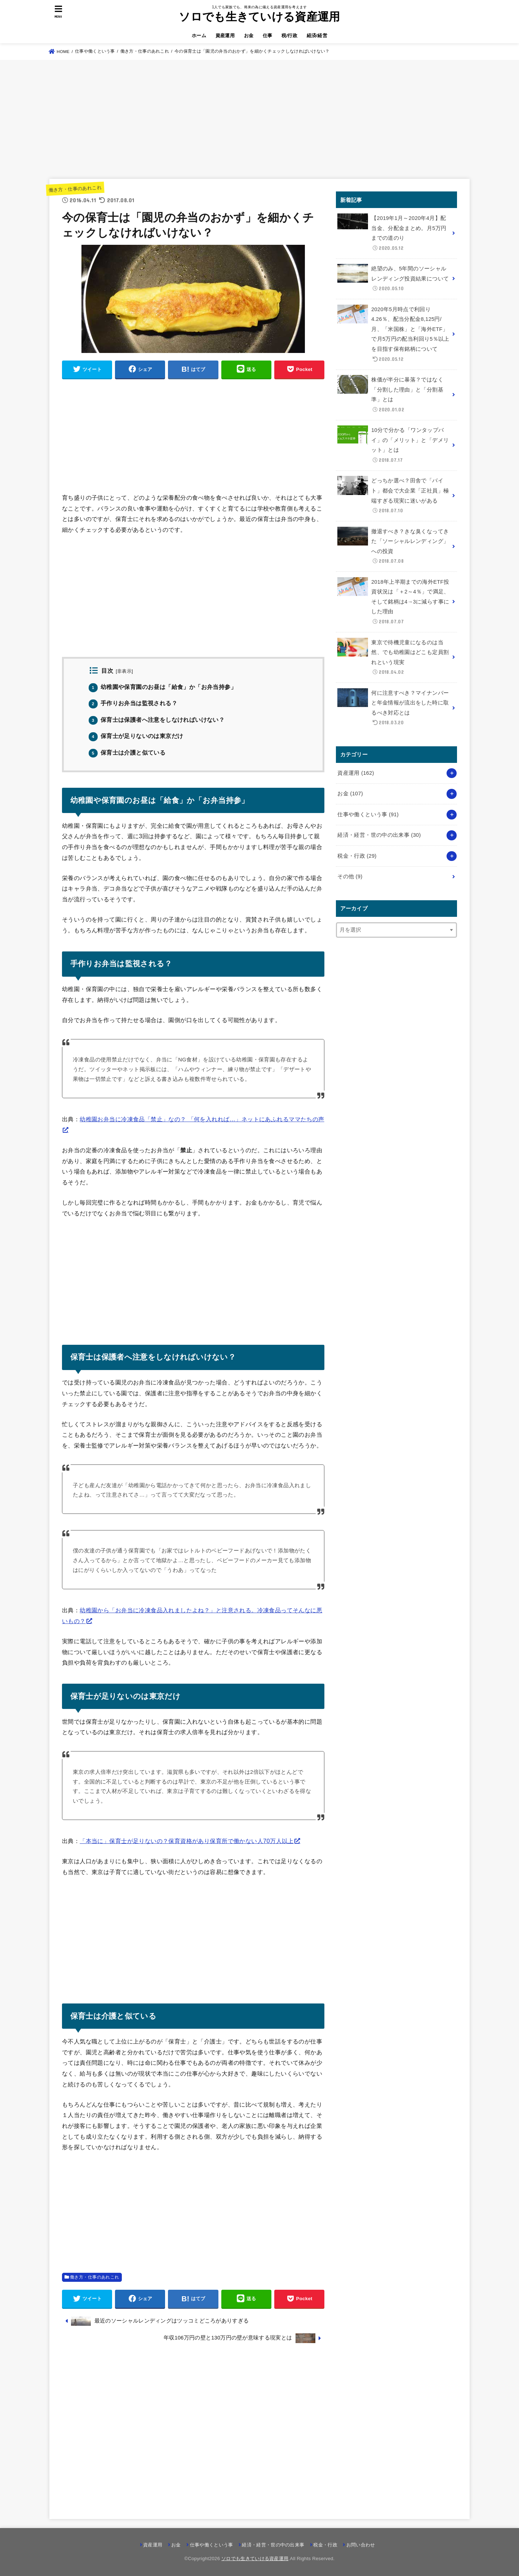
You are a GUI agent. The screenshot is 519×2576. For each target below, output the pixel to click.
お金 (249, 35)
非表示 (124, 671)
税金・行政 (356, 856)
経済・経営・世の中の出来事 (379, 835)
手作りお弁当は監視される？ (133, 703)
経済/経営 (317, 35)
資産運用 (225, 35)
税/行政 (289, 35)
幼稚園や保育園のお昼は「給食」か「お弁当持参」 (162, 687)
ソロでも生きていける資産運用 (259, 16)
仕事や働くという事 (368, 814)
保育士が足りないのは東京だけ (136, 736)
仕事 (267, 35)
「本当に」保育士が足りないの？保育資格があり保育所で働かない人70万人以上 (187, 1841)
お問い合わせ (360, 2545)
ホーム (199, 35)
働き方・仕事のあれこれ (75, 189)
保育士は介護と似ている (127, 753)
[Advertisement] (259, 119)
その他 (349, 876)
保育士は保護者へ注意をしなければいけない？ (157, 720)
